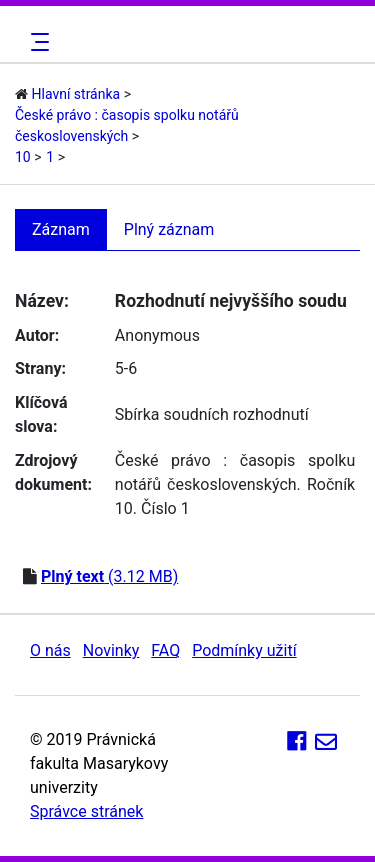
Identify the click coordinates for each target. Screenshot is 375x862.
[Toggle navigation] (37, 42)
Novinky (111, 650)
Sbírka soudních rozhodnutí (212, 414)
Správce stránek (86, 811)
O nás (50, 650)
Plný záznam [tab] (169, 229)
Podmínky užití (244, 650)
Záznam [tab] (61, 229)
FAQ (165, 650)
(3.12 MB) (109, 576)
